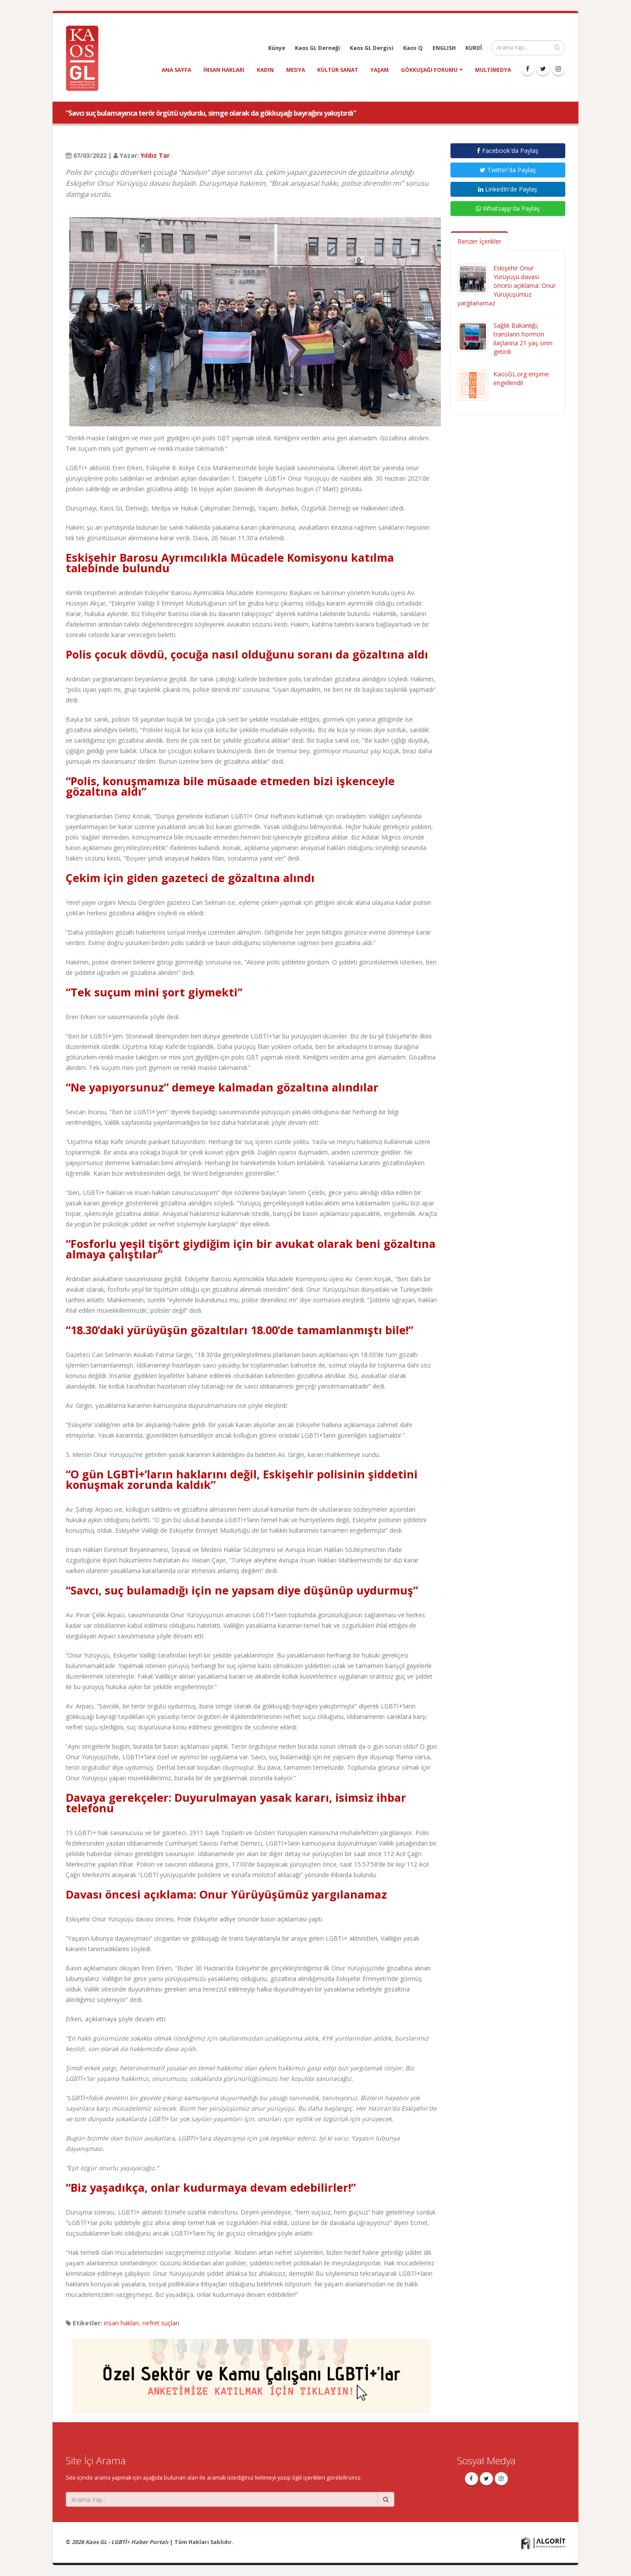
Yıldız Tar (155, 155)
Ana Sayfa (176, 70)
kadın (265, 70)
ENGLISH (444, 48)
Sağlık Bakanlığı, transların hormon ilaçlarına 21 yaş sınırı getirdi (523, 338)
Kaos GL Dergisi (371, 48)
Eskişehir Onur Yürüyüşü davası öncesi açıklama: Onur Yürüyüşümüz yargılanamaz (506, 285)
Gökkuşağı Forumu (429, 70)
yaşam (379, 70)
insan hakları (224, 70)
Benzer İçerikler (479, 241)
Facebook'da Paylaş (508, 150)
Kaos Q (413, 48)
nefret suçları (160, 2323)
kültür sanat (337, 70)
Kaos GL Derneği (317, 48)
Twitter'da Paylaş (508, 170)
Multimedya (493, 70)
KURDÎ (473, 48)
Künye (276, 48)
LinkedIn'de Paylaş (507, 189)
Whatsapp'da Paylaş (508, 208)
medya (295, 70)
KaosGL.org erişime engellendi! (521, 378)
